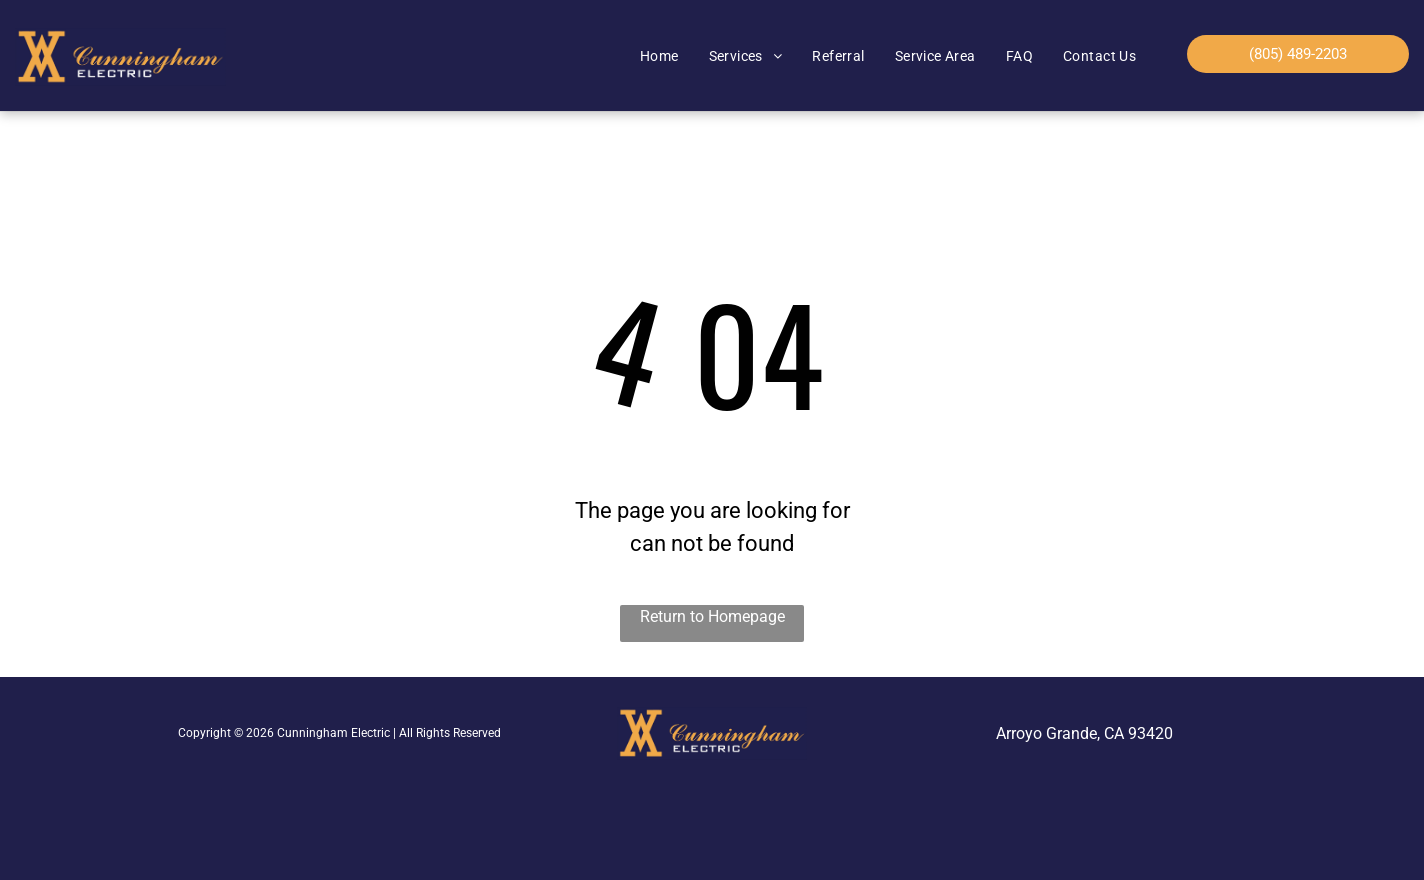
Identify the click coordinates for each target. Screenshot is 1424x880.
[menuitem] (659, 56)
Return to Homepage (712, 616)
